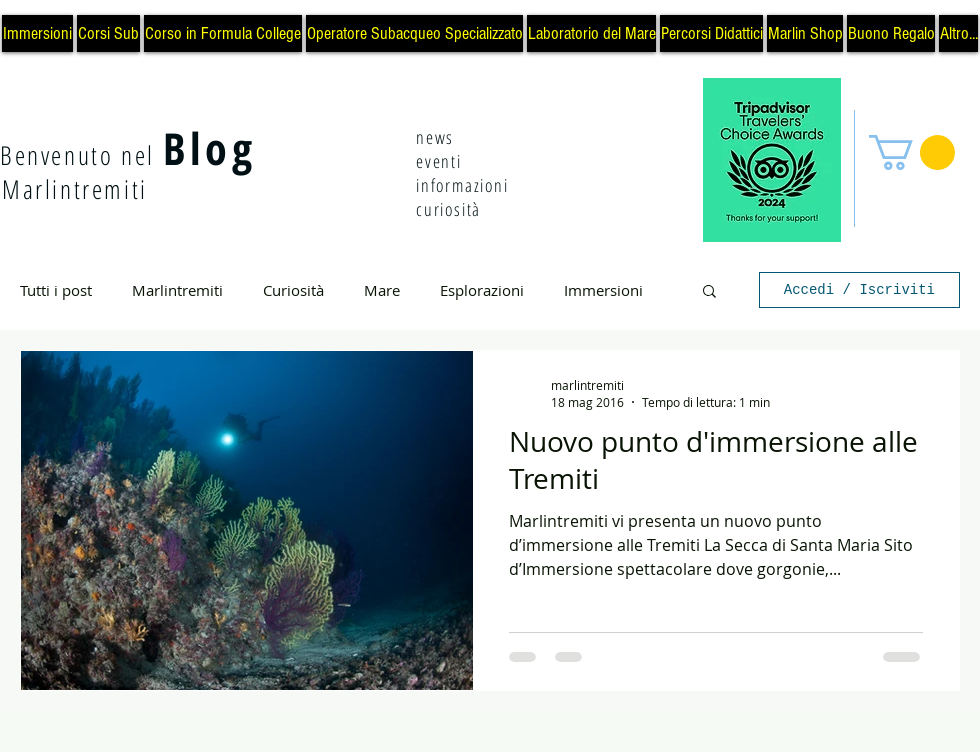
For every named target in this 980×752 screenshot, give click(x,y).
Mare (382, 290)
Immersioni (603, 290)
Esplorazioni (482, 290)
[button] (912, 152)
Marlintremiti (177, 290)
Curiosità (293, 290)
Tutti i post (56, 290)
